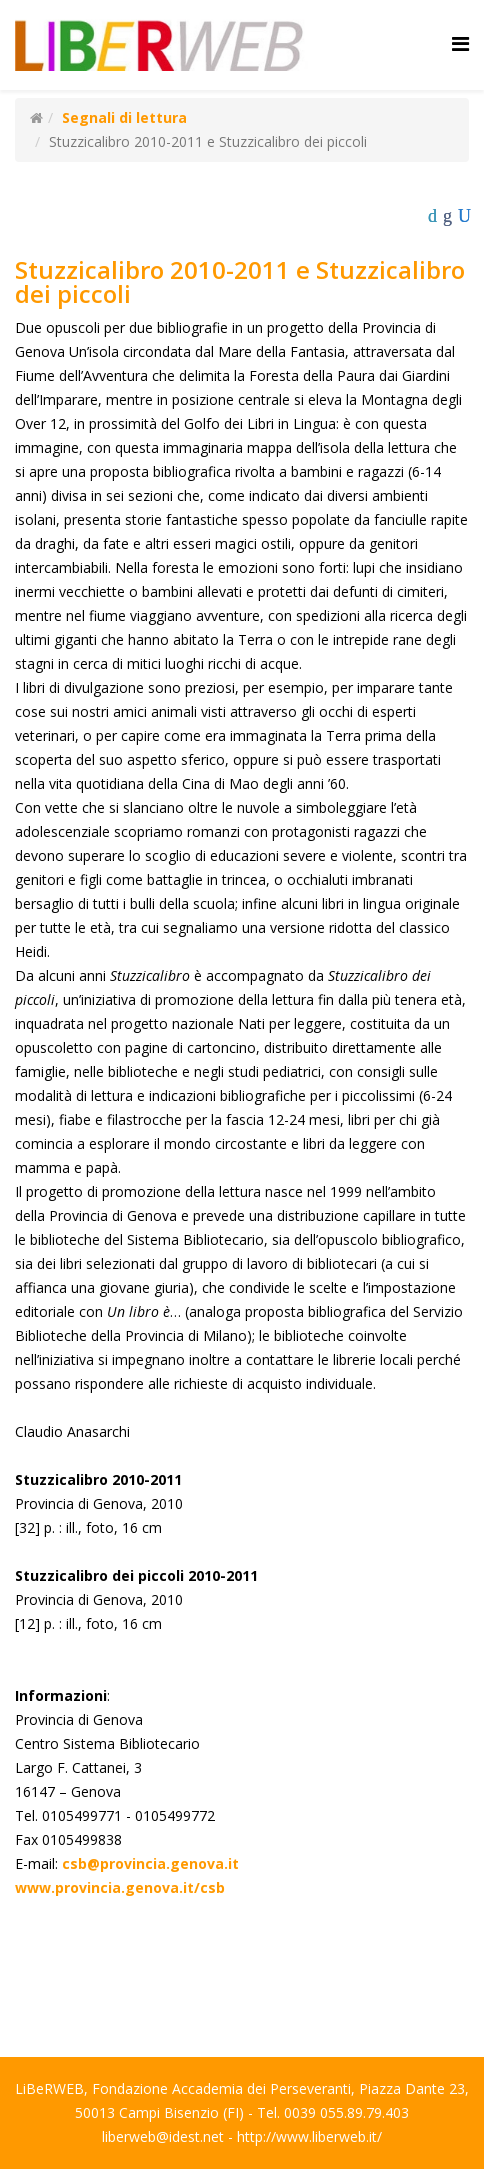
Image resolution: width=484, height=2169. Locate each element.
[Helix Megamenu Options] (460, 43)
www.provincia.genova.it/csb (120, 1887)
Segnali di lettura (124, 117)
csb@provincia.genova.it (150, 1863)
